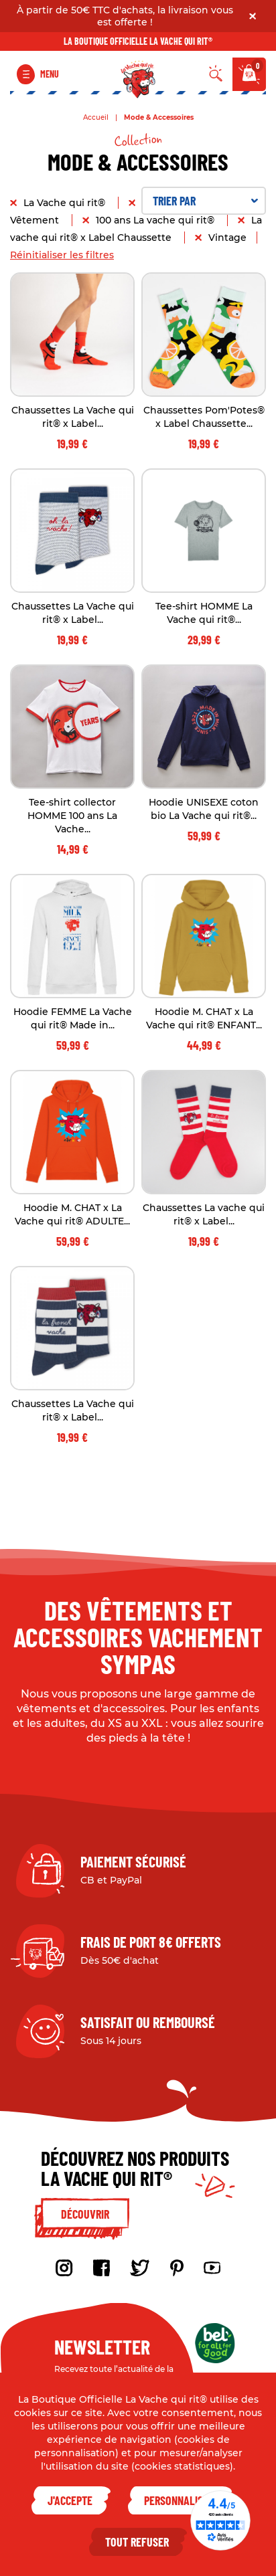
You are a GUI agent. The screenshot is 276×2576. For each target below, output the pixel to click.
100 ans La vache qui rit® (156, 220)
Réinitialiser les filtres (62, 255)
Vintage (227, 238)
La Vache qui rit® (65, 203)
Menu (49, 74)
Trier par (205, 200)
